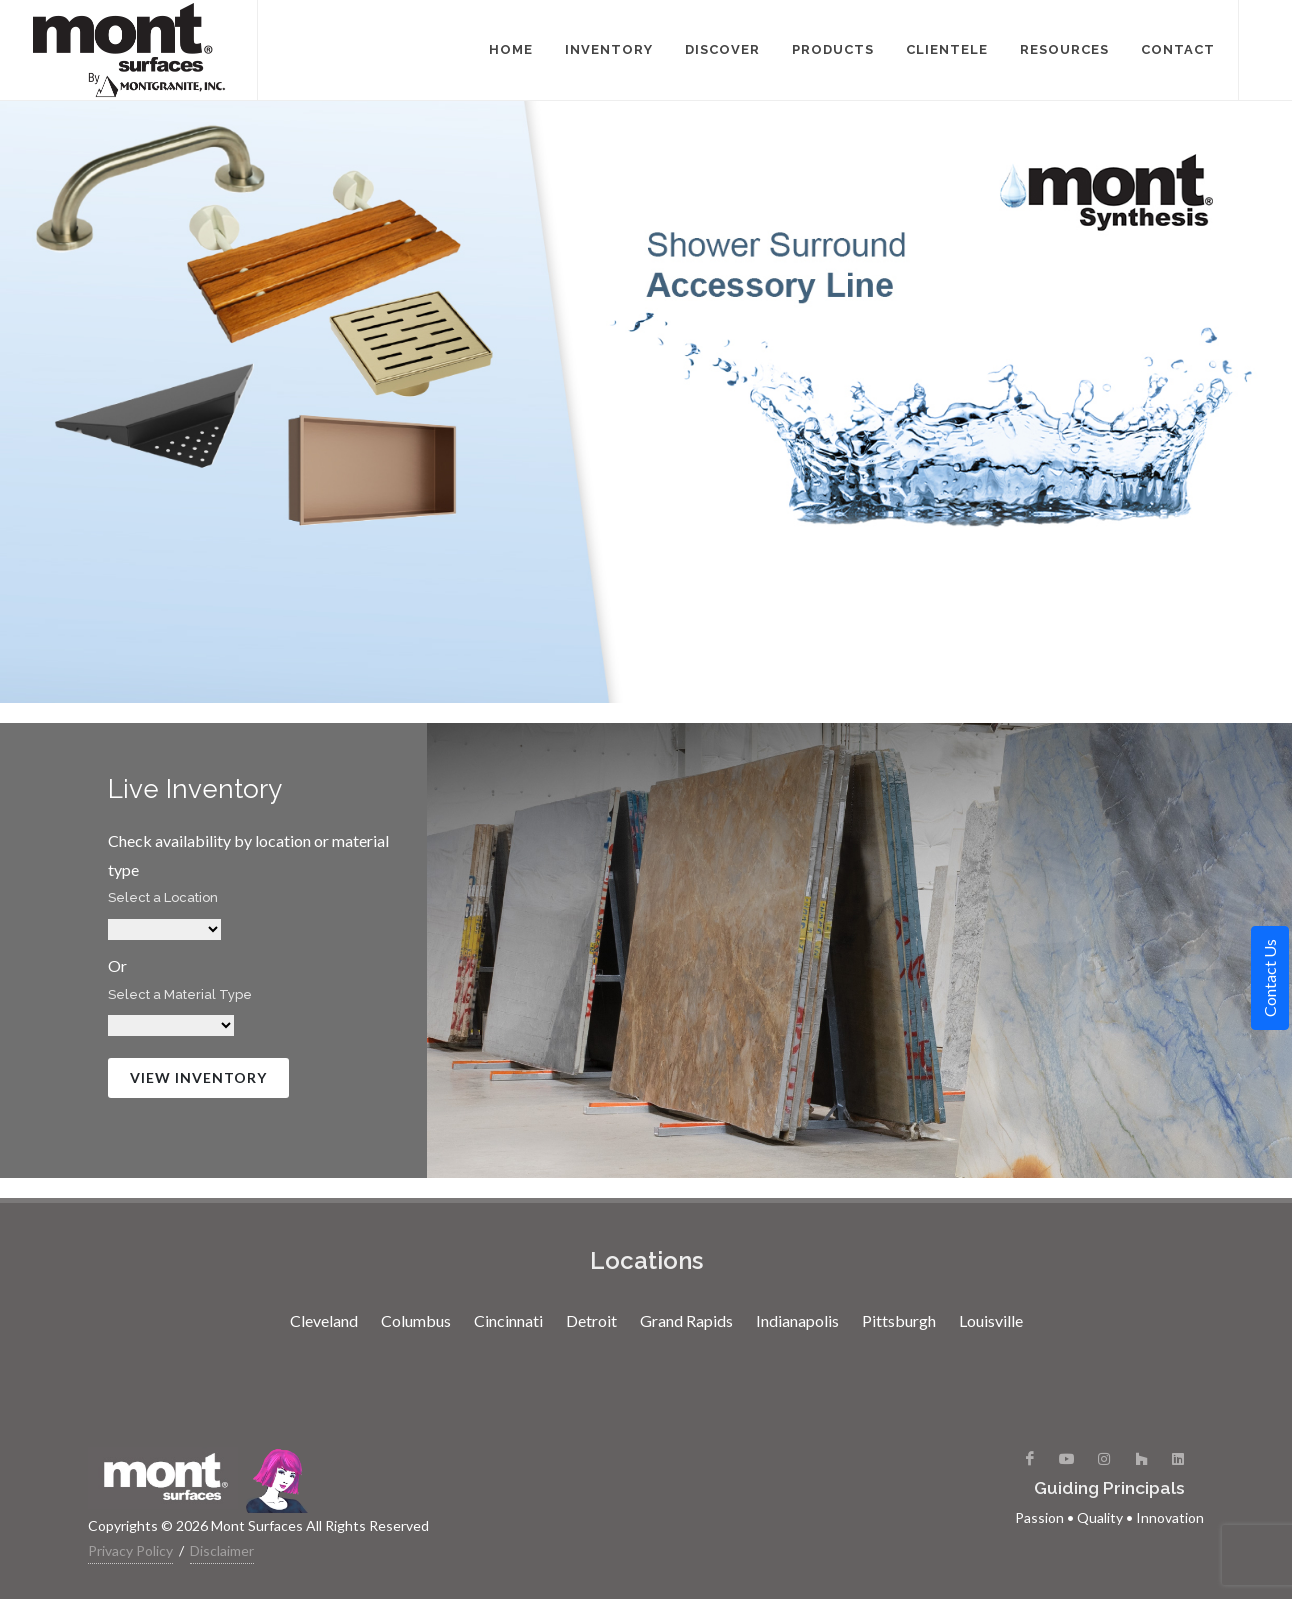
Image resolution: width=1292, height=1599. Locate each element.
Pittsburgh (899, 1320)
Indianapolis (797, 1320)
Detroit (591, 1320)
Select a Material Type (180, 994)
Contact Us (1269, 978)
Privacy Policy (130, 1550)
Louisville (991, 1320)
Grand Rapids (686, 1320)
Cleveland (324, 1320)
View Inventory (198, 1077)
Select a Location (163, 897)
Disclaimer (222, 1550)
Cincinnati (508, 1320)
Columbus (416, 1320)
